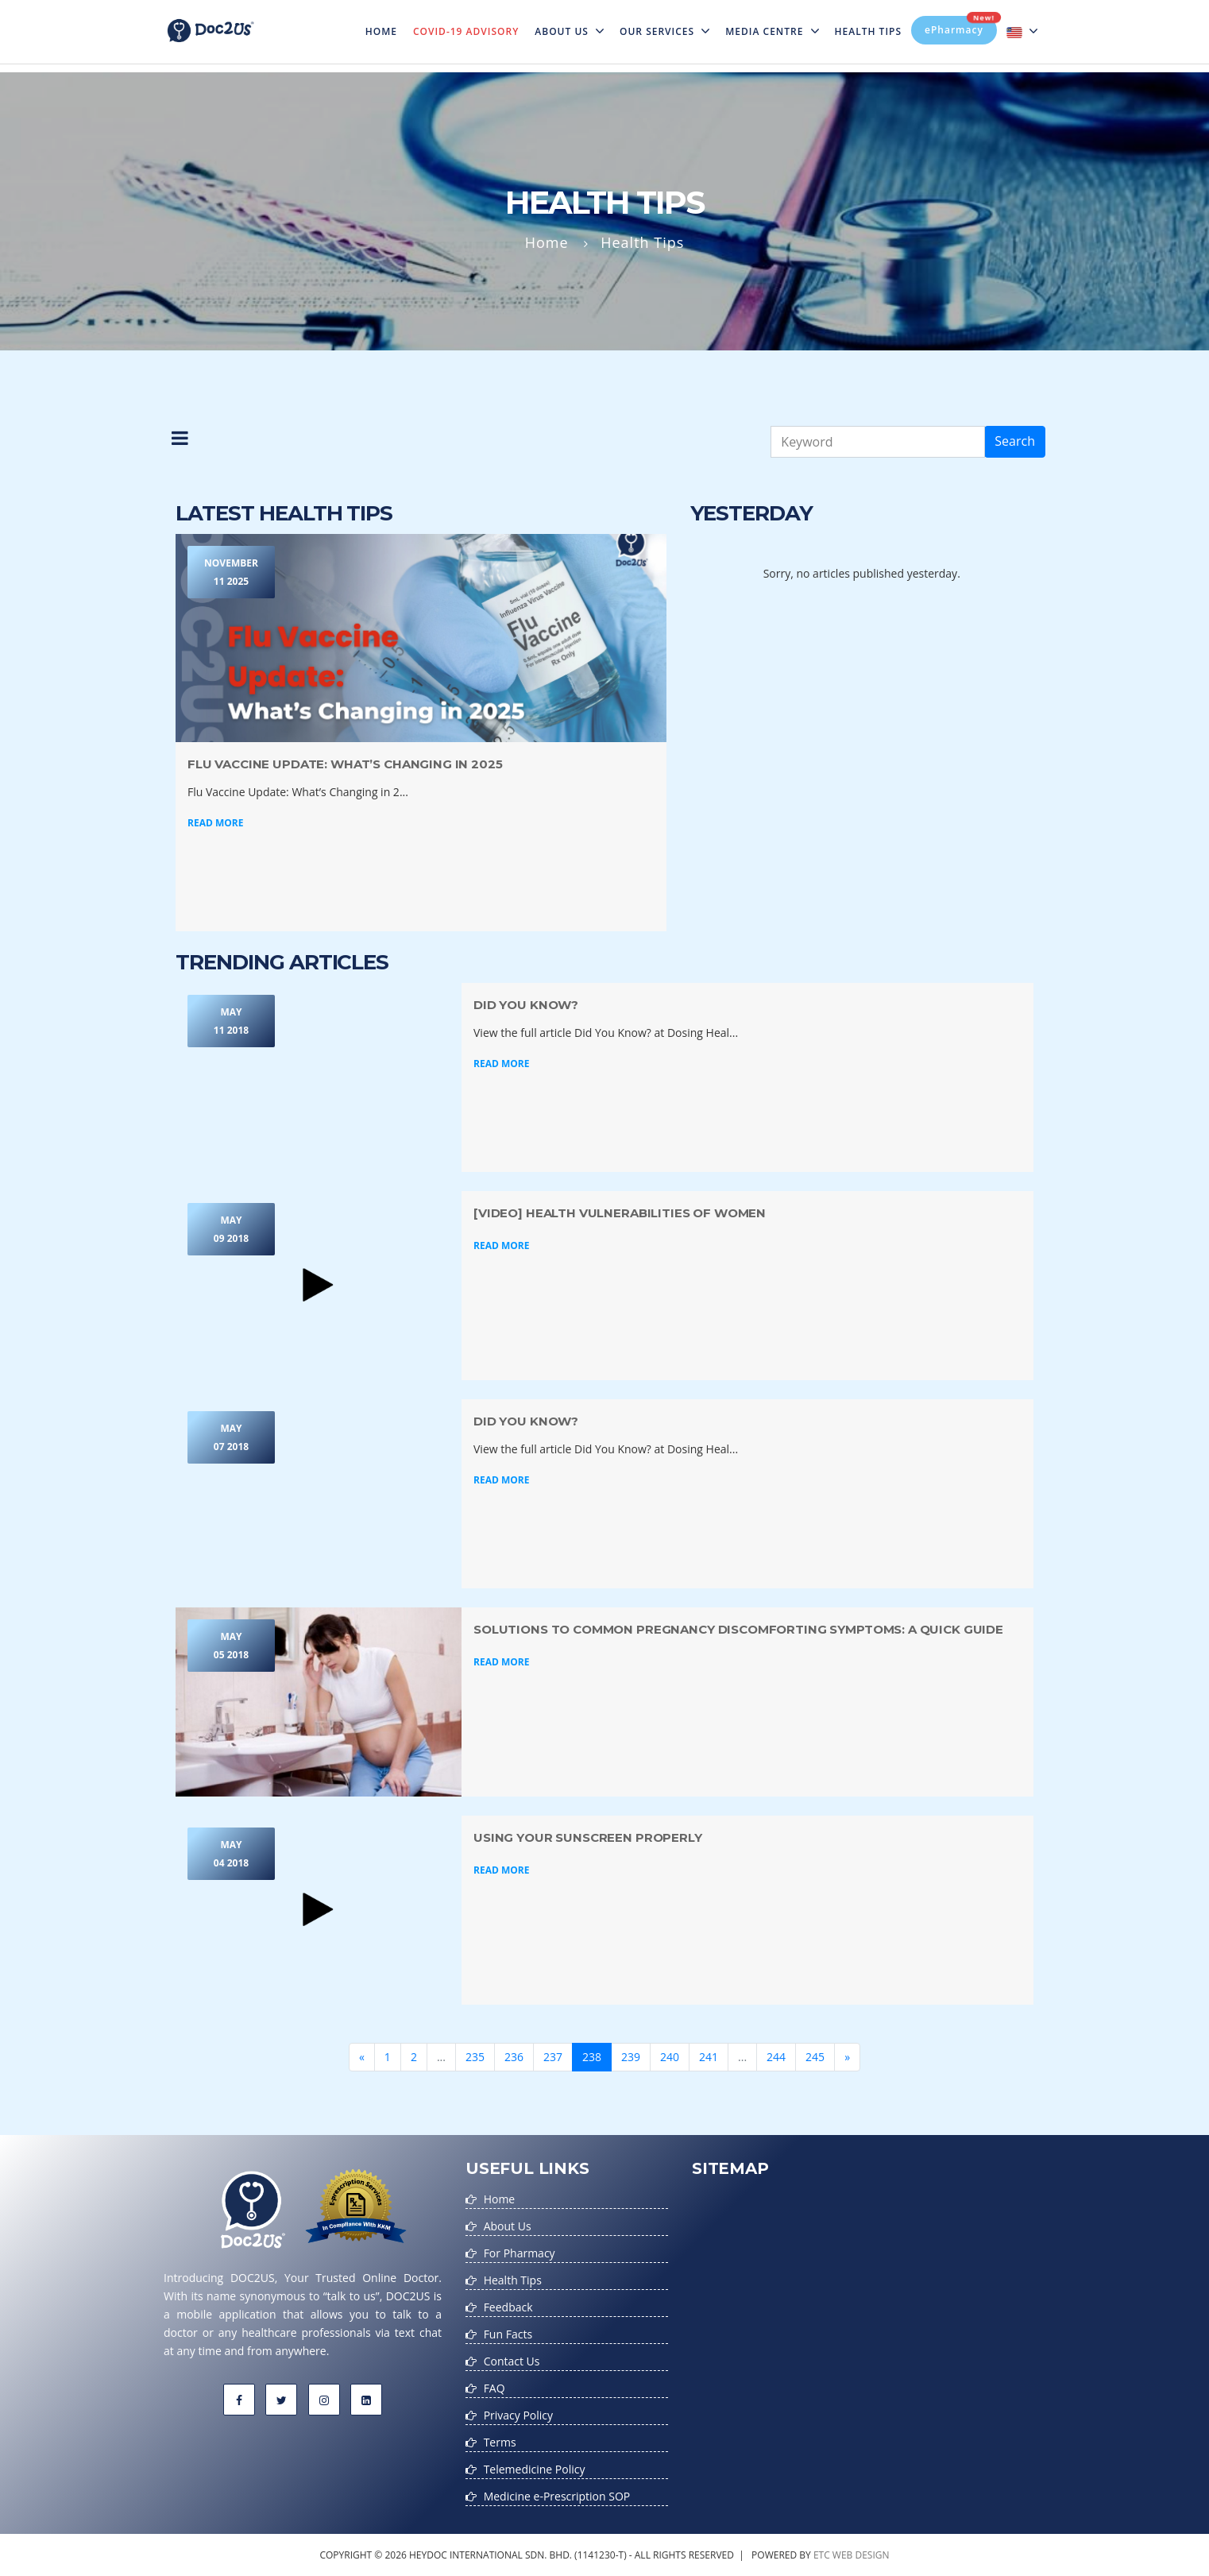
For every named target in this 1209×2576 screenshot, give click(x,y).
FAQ (494, 2388)
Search (1015, 441)
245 (815, 2056)
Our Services (664, 31)
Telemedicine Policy (534, 2469)
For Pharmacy (519, 2253)
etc (821, 2555)
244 (776, 2056)
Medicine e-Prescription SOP (557, 2496)
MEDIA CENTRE (771, 31)
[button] (180, 442)
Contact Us (512, 2361)
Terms (500, 2442)
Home (385, 21)
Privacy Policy (518, 2415)
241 (708, 2056)
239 (630, 2056)
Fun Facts (508, 2334)
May (231, 1022)
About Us (569, 31)
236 (513, 2056)
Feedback (508, 2307)
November (231, 573)
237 (552, 2056)
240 (669, 2056)
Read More (215, 823)
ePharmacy (961, 26)
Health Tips (868, 31)
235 (475, 2056)
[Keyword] (878, 442)
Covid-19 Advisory (466, 31)
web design (861, 2555)
